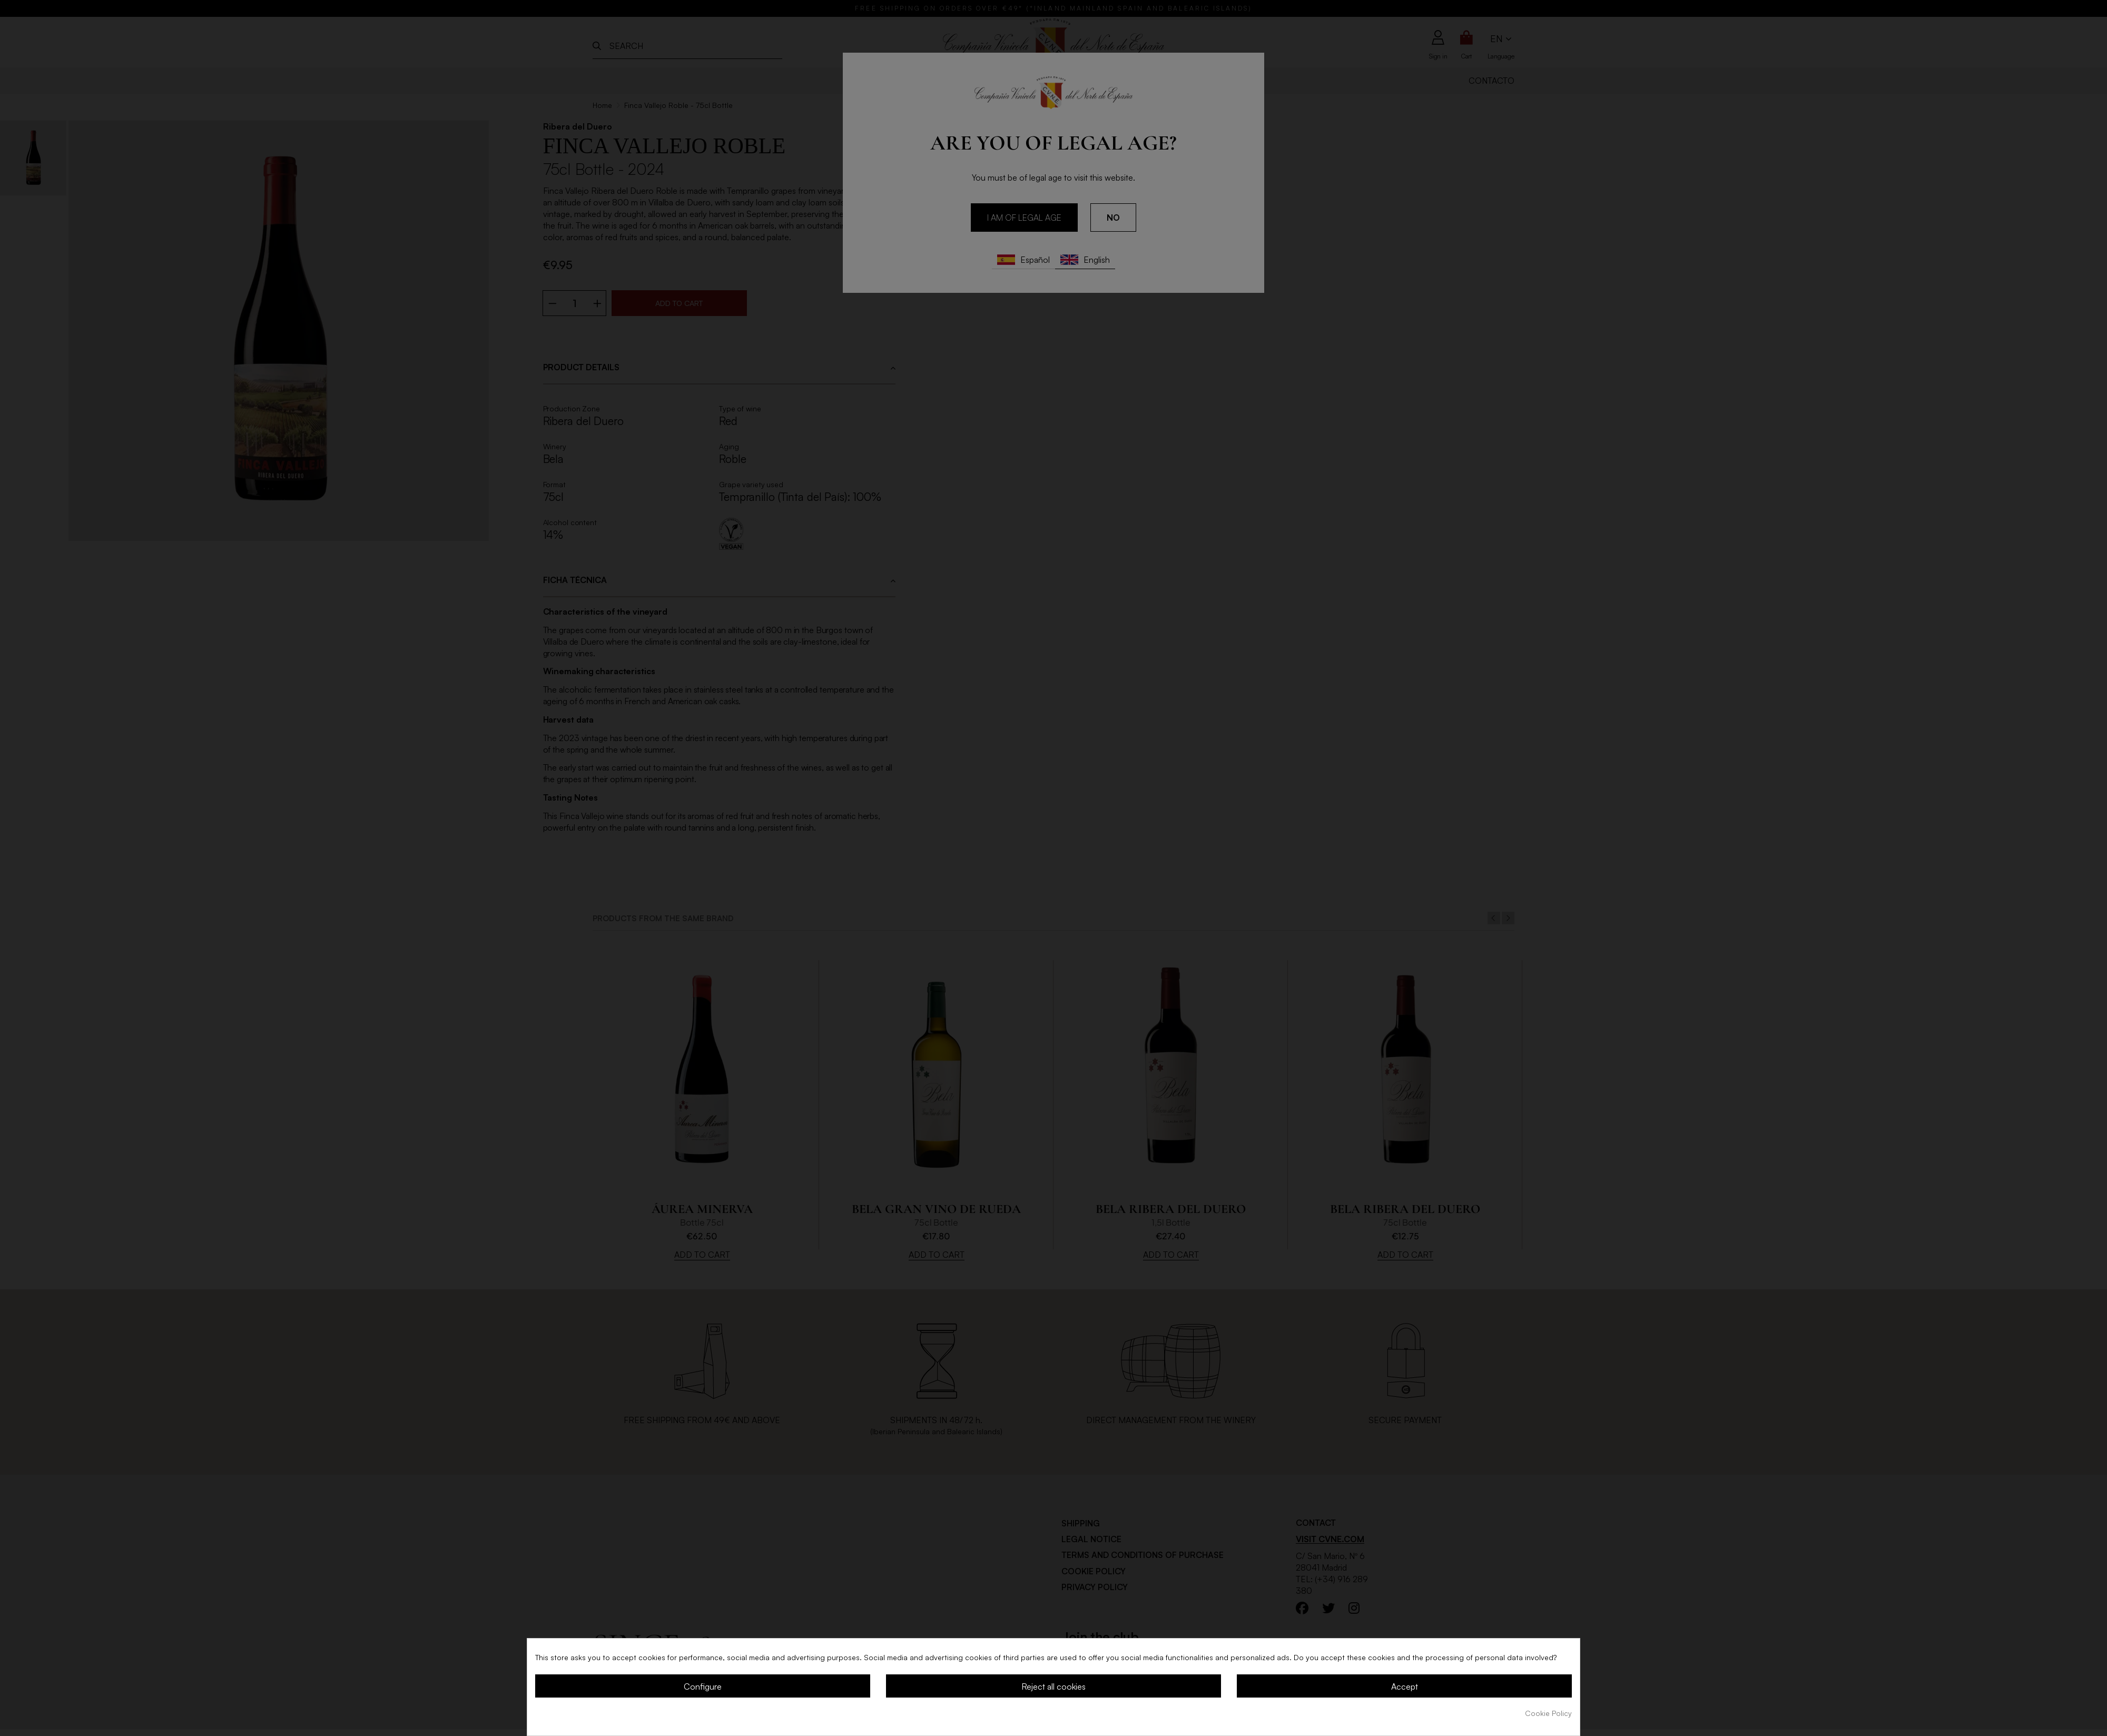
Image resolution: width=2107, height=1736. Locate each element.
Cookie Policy (1548, 1713)
